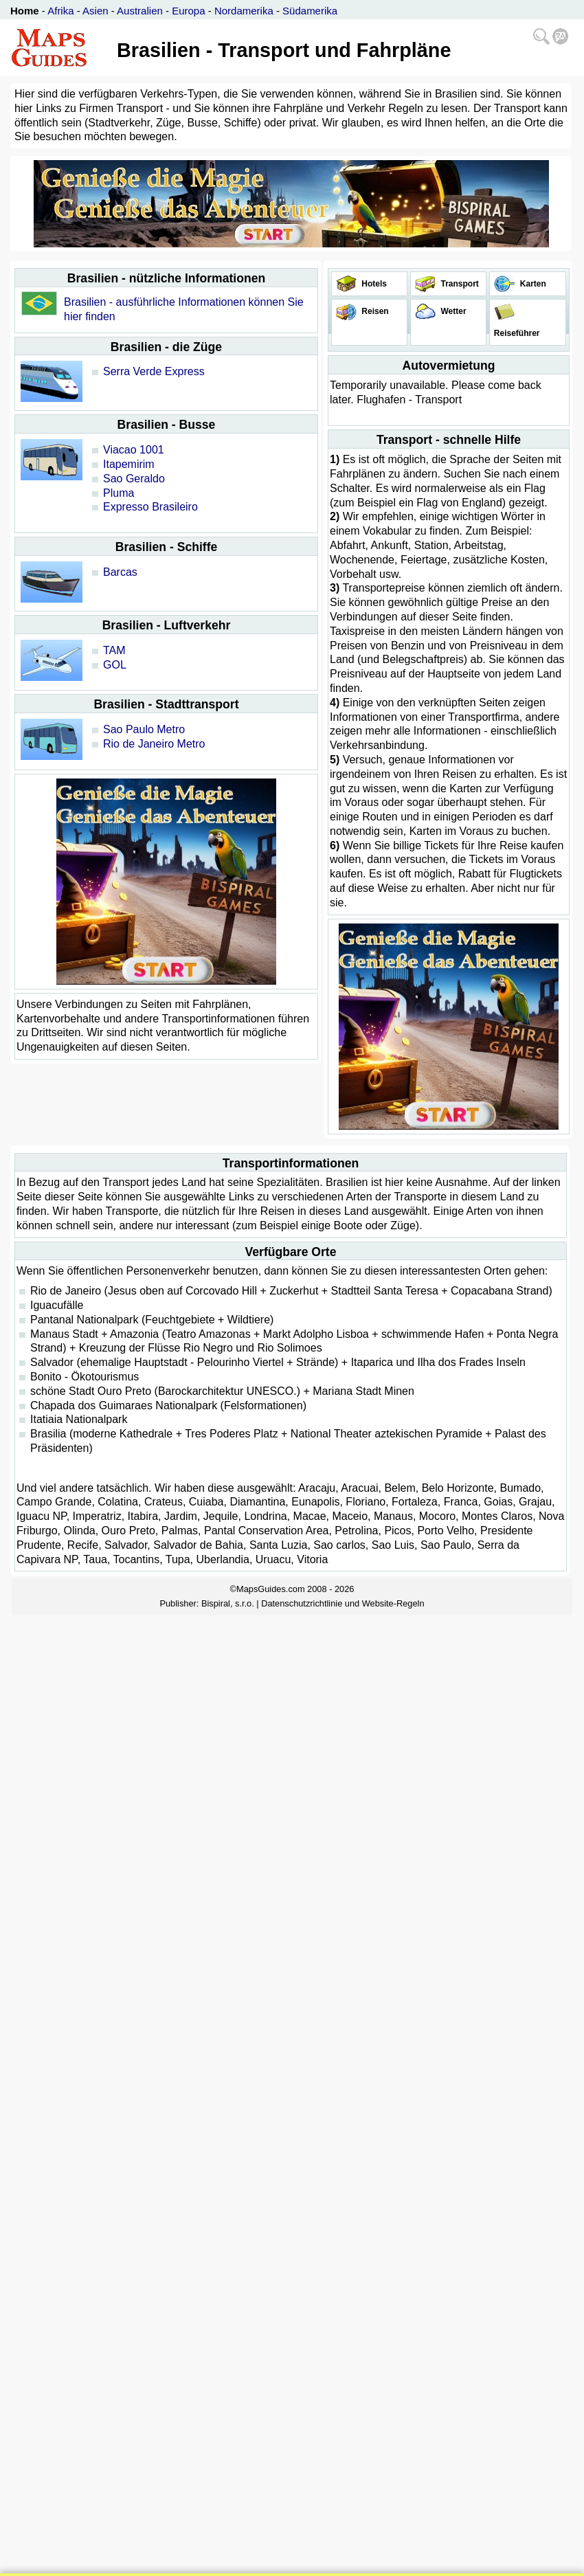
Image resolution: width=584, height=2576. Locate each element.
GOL (114, 665)
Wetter (452, 311)
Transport (458, 284)
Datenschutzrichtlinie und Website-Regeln (342, 1603)
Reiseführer (515, 333)
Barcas (120, 572)
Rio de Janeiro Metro (154, 744)
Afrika (60, 10)
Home (24, 10)
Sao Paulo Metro (144, 729)
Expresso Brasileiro (150, 507)
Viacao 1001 (133, 450)
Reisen (374, 311)
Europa (188, 10)
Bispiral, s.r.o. (227, 1603)
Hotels (373, 284)
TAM (114, 650)
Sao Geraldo (134, 478)
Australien (140, 10)
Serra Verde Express (154, 371)
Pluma (118, 493)
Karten (531, 284)
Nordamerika (243, 10)
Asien (95, 10)
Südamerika (309, 10)
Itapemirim (129, 464)
